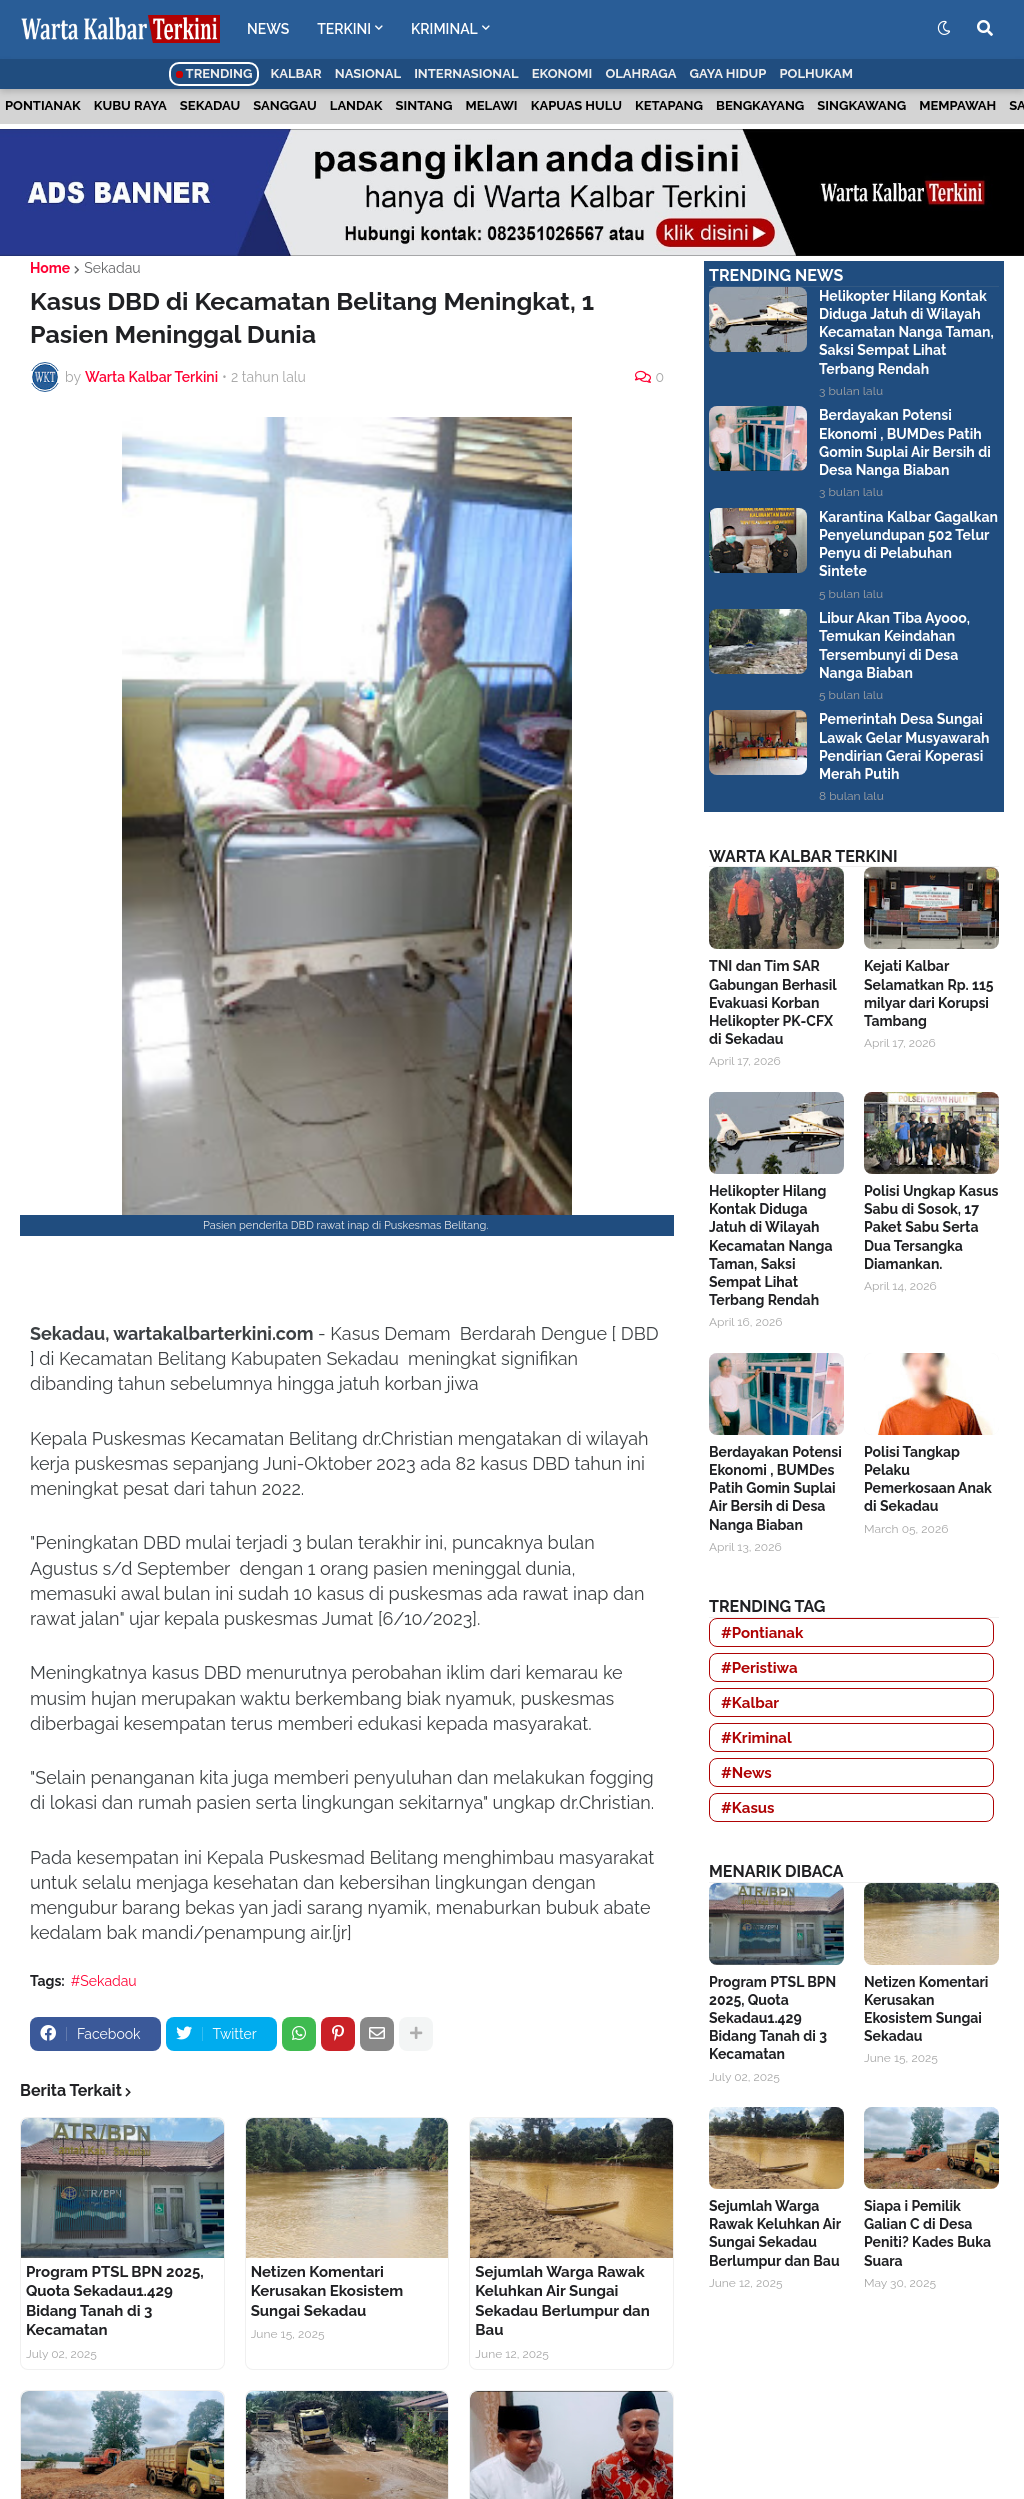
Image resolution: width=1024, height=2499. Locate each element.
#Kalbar (750, 1703)
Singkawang (861, 105)
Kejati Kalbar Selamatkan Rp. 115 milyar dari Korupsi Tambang (929, 993)
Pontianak (43, 105)
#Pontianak (762, 1633)
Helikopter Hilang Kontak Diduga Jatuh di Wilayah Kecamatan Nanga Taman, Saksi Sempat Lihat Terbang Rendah (906, 332)
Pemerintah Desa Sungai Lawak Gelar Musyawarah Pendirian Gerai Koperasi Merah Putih (904, 746)
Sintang (424, 105)
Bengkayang (760, 105)
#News (746, 1773)
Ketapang (669, 105)
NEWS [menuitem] (268, 29)
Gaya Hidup (728, 73)
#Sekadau (104, 1981)
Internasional (466, 73)
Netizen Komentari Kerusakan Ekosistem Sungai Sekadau (327, 2291)
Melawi (492, 105)
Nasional (368, 73)
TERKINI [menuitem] (344, 29)
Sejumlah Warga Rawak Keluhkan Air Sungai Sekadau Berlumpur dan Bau (562, 2301)
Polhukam (816, 73)
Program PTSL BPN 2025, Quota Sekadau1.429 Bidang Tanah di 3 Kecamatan (115, 2301)
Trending (214, 73)
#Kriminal (756, 1738)
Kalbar (296, 73)
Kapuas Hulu (576, 105)
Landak (356, 105)
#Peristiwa (759, 1668)
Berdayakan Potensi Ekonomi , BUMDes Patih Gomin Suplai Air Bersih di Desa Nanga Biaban (905, 442)
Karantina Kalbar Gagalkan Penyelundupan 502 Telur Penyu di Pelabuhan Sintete (908, 544)
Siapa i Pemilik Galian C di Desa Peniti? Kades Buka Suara (927, 2233)
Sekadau (210, 105)
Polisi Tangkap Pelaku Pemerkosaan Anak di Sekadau (928, 1479)
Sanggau (284, 105)
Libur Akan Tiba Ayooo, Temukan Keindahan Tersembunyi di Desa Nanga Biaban (894, 645)
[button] (944, 29)
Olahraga (640, 73)
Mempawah (957, 105)
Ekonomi (562, 73)
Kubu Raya (130, 105)
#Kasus (748, 1808)
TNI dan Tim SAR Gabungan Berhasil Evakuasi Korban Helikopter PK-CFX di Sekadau (772, 1002)
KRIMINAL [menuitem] (444, 29)
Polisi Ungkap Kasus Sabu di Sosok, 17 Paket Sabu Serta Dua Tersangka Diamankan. (931, 1227)
